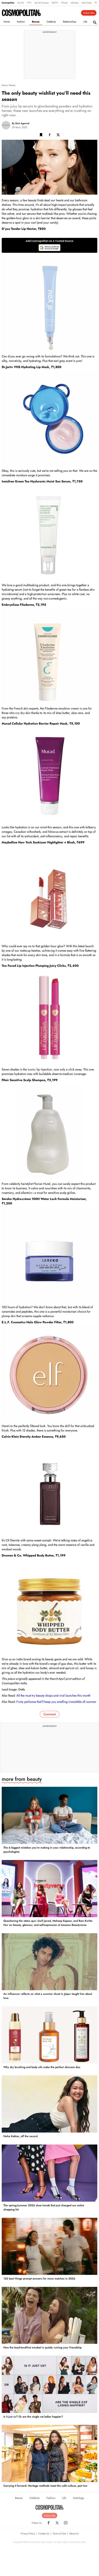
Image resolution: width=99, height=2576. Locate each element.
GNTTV (55, 2)
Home (7, 21)
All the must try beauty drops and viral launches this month (53, 1695)
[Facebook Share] (49, 135)
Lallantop (74, 2)
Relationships (69, 21)
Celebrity (51, 21)
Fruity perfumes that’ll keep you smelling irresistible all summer (56, 1701)
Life (85, 21)
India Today (87, 2)
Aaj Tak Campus (42, 2)
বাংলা (29, 2)
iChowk (64, 2)
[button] (41, 135)
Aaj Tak (20, 2)
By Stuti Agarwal (20, 123)
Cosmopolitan (8, 2)
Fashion (21, 21)
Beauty (35, 21)
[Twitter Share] (58, 135)
